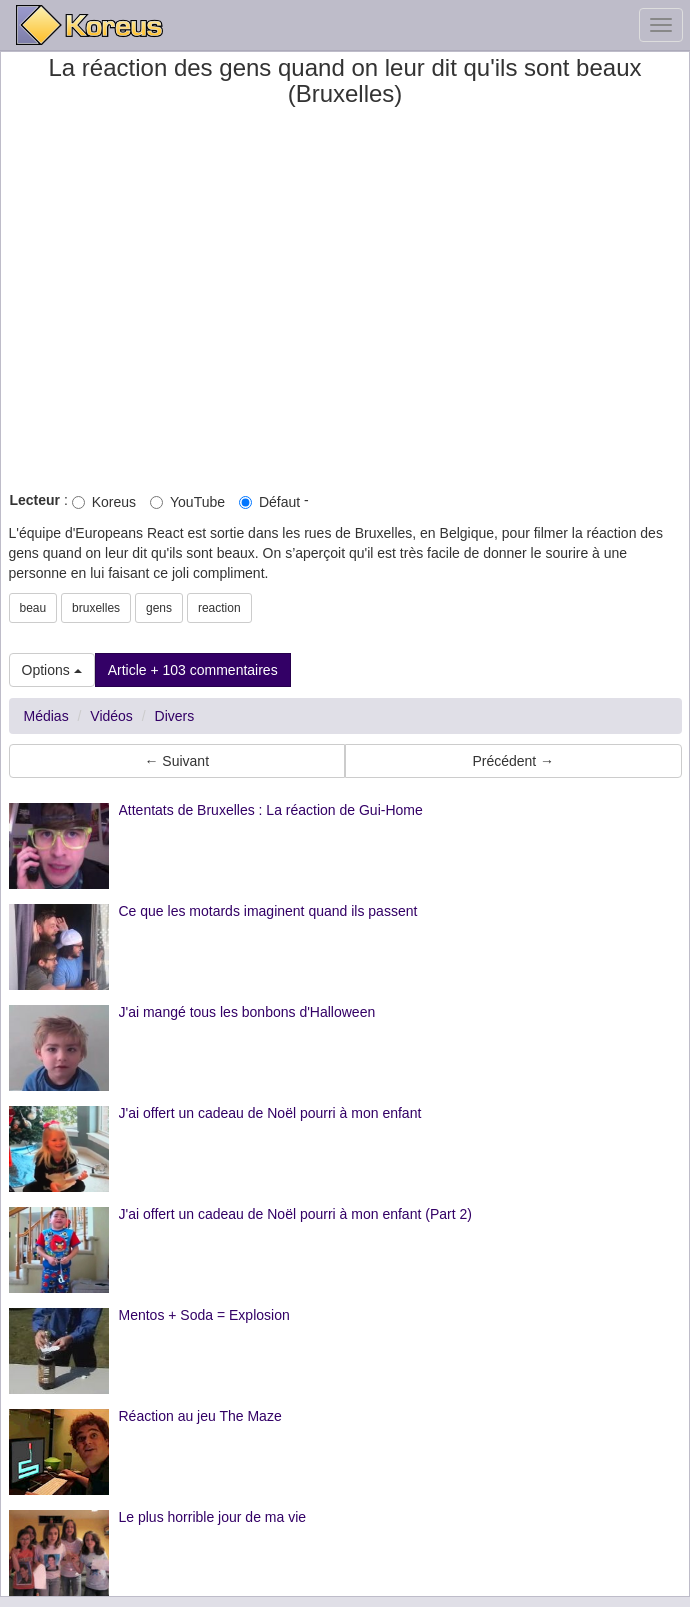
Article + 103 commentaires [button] (193, 670)
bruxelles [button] (96, 608)
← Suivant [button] (176, 761)
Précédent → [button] (513, 761)
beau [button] (33, 608)
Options (52, 670)
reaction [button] (219, 608)
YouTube (187, 502)
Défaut (269, 502)
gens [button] (159, 608)
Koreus (104, 502)
